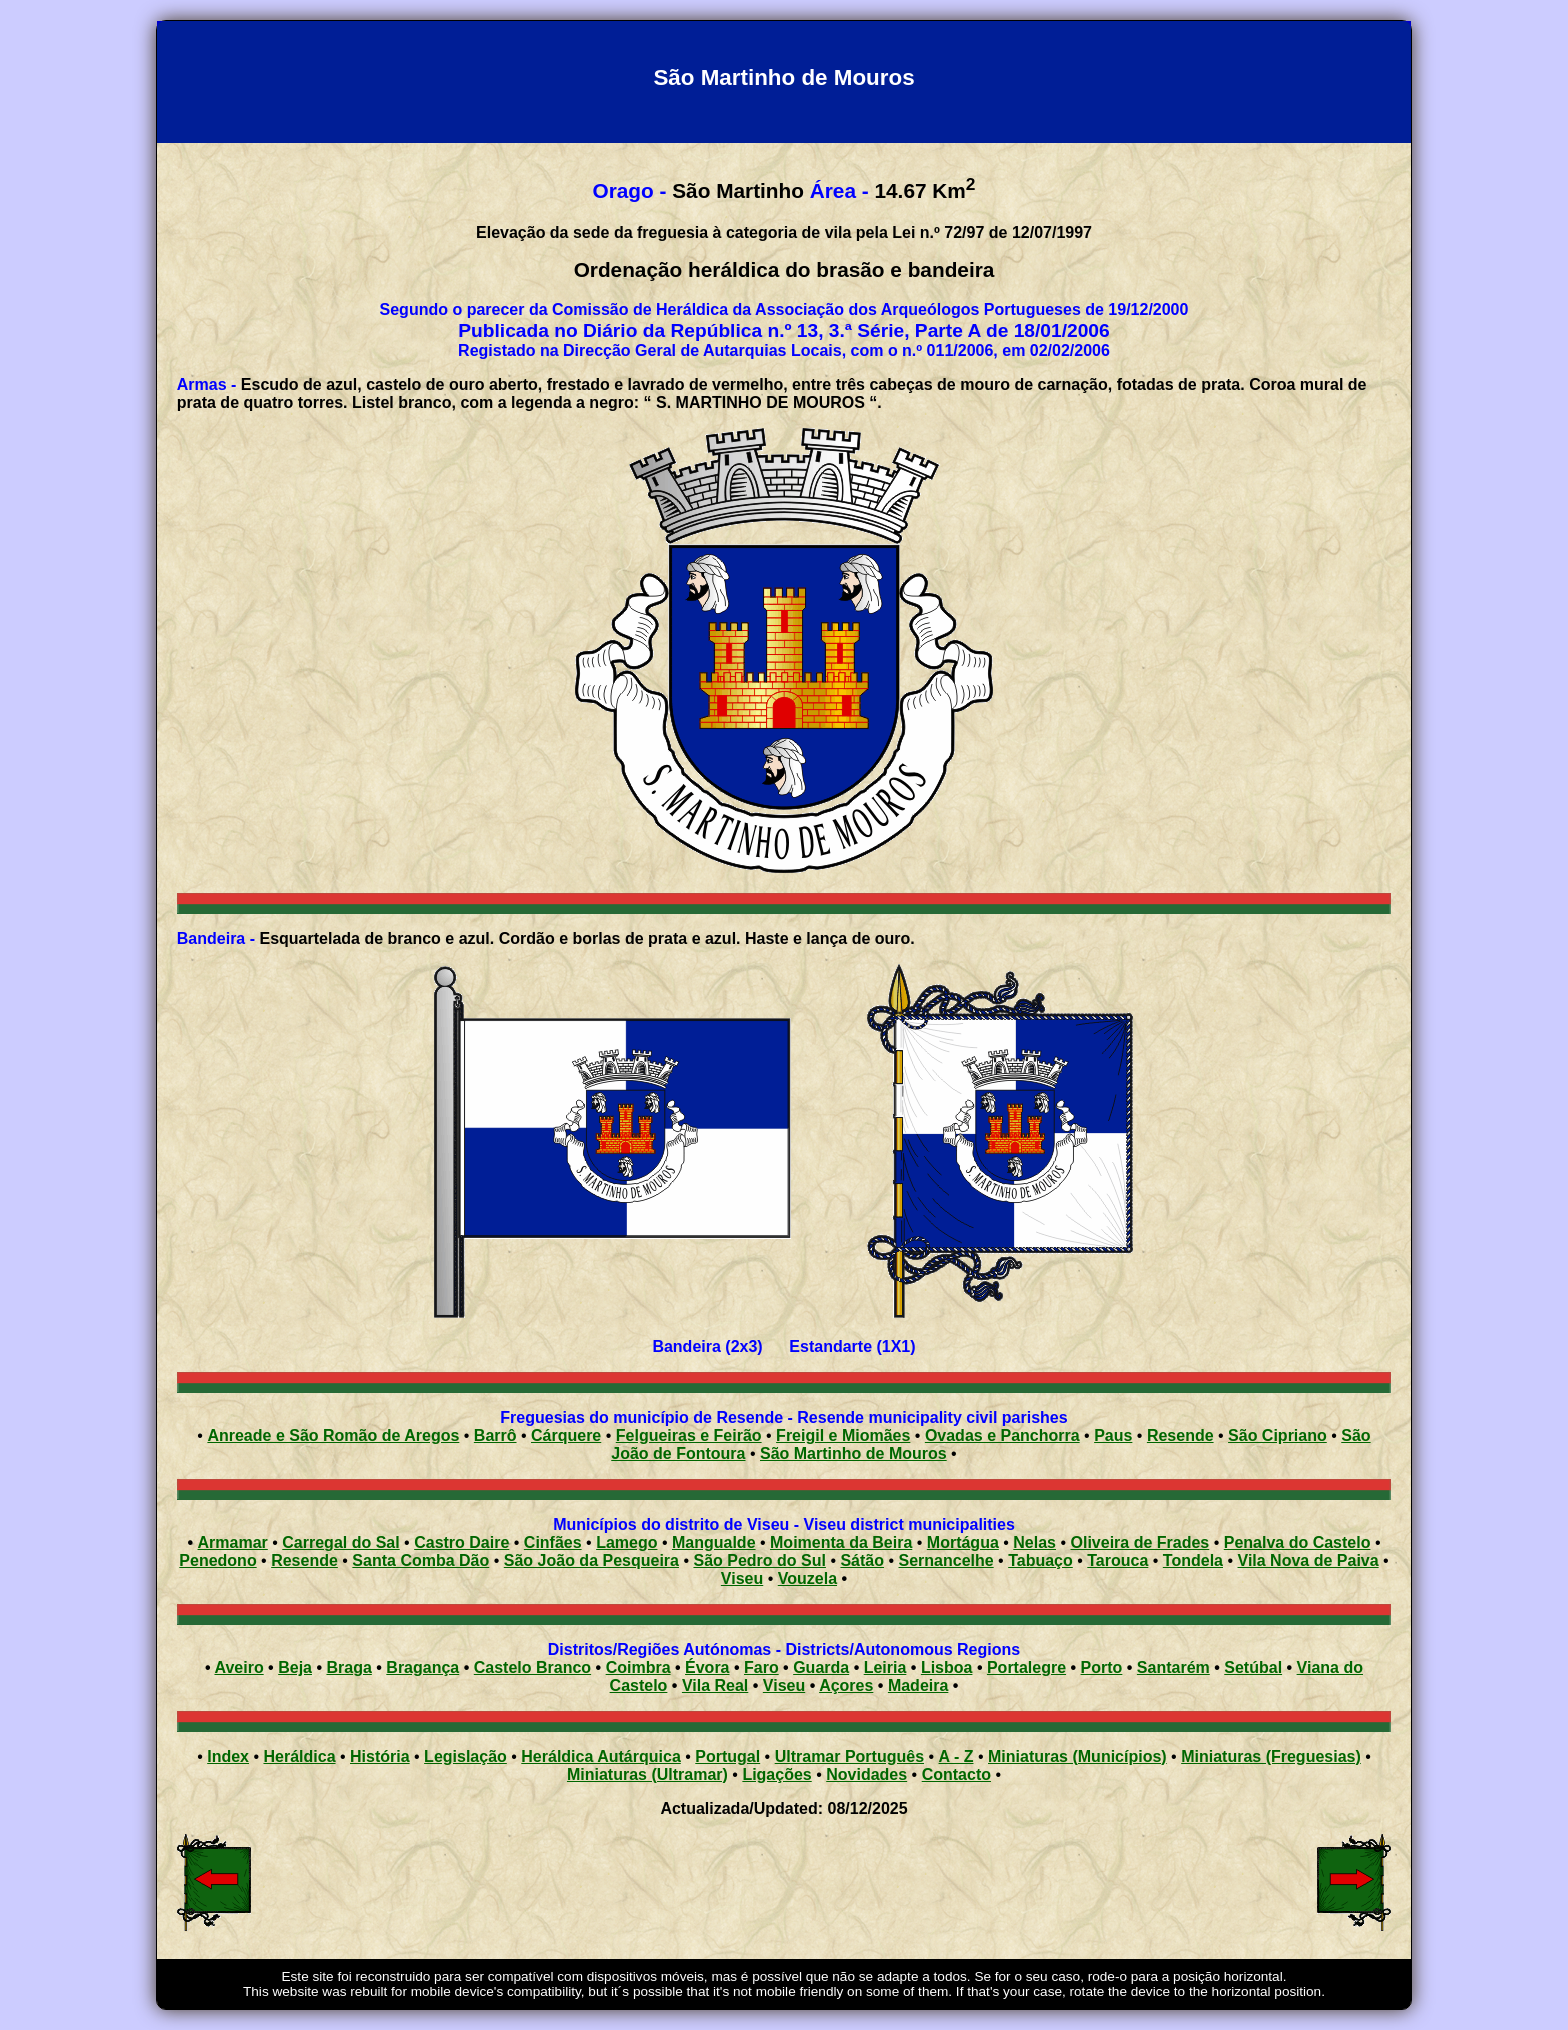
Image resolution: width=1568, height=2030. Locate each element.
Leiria (885, 1667)
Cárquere (566, 1435)
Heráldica (299, 1756)
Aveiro (238, 1667)
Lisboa (947, 1667)
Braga (348, 1667)
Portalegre (1026, 1667)
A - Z (956, 1756)
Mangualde (714, 1542)
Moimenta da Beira (841, 1542)
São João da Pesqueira (591, 1560)
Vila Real (715, 1685)
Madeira (918, 1685)
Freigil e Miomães (843, 1435)
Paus (1113, 1435)
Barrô (495, 1435)
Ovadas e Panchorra (1002, 1435)
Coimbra (638, 1667)
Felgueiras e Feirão (689, 1435)
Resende (1180, 1435)
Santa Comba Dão (420, 1560)
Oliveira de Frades (1140, 1542)
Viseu (742, 1578)
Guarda (821, 1667)
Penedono (217, 1560)
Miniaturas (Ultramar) (647, 1774)
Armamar (233, 1542)
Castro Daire (461, 1542)
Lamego (626, 1542)
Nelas (1034, 1542)
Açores (846, 1685)
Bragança (422, 1667)
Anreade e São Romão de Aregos (333, 1435)
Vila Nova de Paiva (1308, 1560)
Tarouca (1117, 1560)
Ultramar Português (849, 1756)
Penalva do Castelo (1297, 1542)
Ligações (776, 1774)
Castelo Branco (532, 1667)
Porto (1102, 1667)
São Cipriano (1277, 1435)
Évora (707, 1667)
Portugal (727, 1756)
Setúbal (1253, 1667)
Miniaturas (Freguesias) (1271, 1756)
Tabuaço (1040, 1560)
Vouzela (807, 1578)
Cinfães (553, 1542)
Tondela (1193, 1560)
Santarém (1173, 1667)
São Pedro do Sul (759, 1560)
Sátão (862, 1560)
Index (228, 1756)
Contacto (956, 1774)
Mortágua (963, 1542)
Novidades (866, 1774)
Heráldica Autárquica (600, 1756)
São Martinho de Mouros (853, 1453)
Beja (295, 1667)
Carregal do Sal (340, 1542)
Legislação (465, 1756)
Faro (761, 1667)
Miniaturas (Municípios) (1077, 1756)
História (380, 1756)
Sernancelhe (946, 1560)
